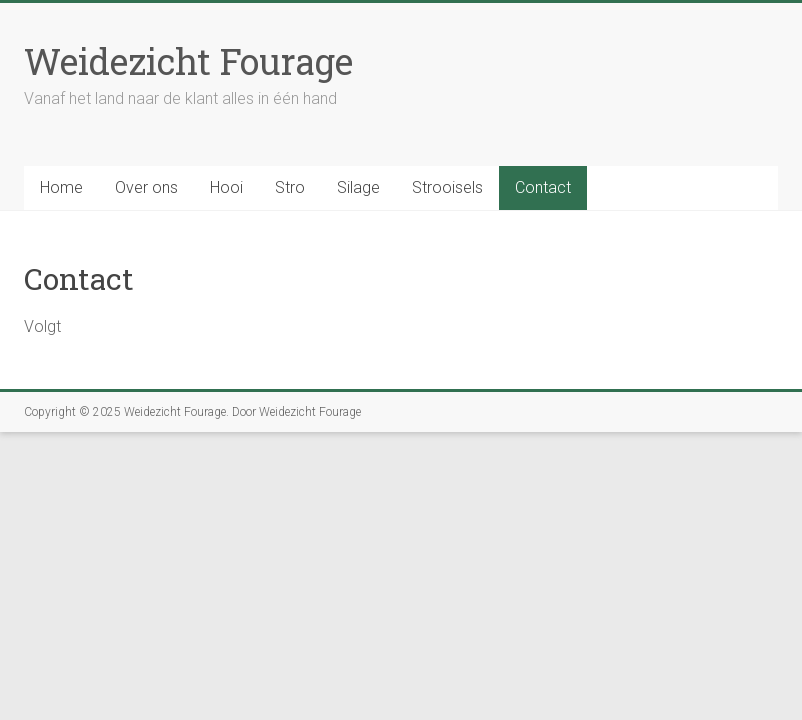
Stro (290, 187)
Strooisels (447, 187)
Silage (358, 187)
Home (61, 187)
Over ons (146, 187)
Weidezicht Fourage (188, 61)
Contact (543, 187)
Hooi (226, 187)
